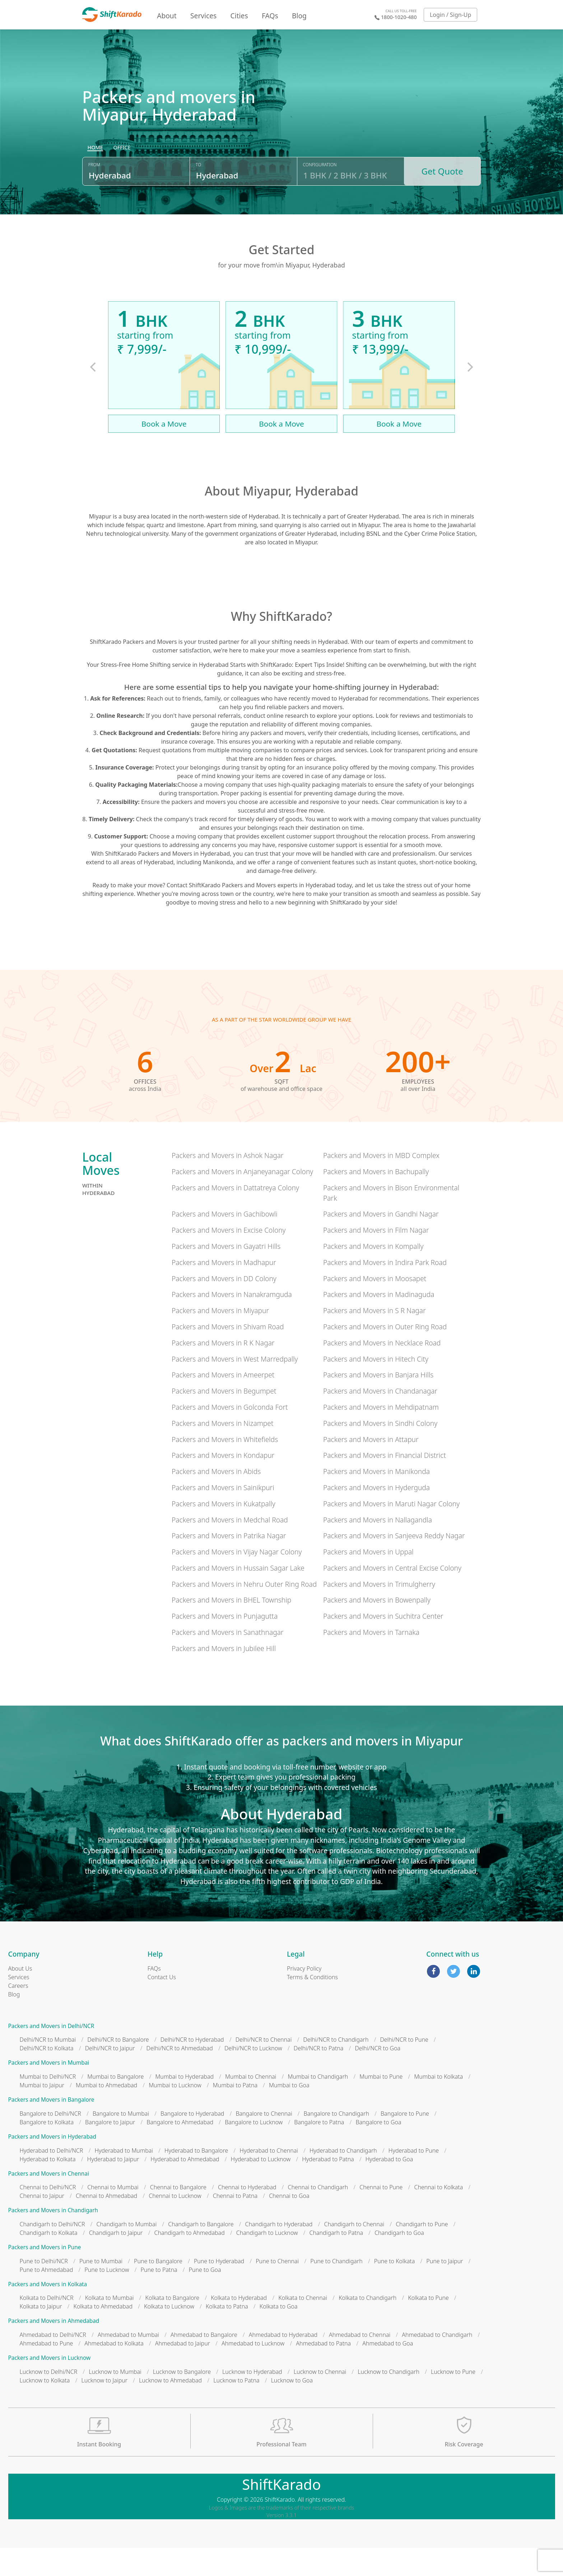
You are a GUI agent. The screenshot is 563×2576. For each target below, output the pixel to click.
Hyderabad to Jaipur (113, 2187)
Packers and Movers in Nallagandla (377, 1548)
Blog (299, 15)
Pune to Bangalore (158, 2289)
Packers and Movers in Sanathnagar (228, 1660)
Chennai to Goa (289, 2224)
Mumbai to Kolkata (438, 2104)
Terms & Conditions (312, 2005)
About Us (20, 1996)
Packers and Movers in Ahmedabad (53, 2349)
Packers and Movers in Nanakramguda (232, 1322)
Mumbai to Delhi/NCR (48, 2104)
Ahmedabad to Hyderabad (283, 2363)
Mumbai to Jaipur (42, 2113)
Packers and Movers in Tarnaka (371, 1660)
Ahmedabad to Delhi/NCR (53, 2363)
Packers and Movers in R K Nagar (223, 1371)
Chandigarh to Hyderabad (279, 2252)
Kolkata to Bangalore (172, 2326)
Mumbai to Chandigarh (318, 2104)
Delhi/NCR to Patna (319, 2076)
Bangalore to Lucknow (254, 2150)
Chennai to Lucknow (175, 2224)
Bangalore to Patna (319, 2150)
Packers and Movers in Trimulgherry (379, 1612)
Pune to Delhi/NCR (44, 2289)
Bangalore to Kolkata (47, 2150)
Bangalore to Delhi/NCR (50, 2141)
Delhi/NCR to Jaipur (110, 2076)
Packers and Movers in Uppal (368, 1580)
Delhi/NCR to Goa (377, 2076)
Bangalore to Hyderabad (192, 2141)
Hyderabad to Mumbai (123, 2178)
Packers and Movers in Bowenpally (377, 1628)
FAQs (270, 15)
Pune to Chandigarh (336, 2289)
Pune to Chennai (277, 2289)
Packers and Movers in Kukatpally (223, 1531)
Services (203, 15)
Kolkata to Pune (428, 2326)
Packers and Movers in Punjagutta (225, 1644)
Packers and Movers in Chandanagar (380, 1419)
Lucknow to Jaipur (104, 2408)
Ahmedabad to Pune (46, 2371)
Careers (18, 2014)
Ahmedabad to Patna (323, 2371)
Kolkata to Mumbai (109, 2326)
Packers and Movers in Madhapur (224, 1290)
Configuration (320, 198)
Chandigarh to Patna (336, 2261)
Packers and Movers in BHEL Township (231, 1628)
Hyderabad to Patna (328, 2187)
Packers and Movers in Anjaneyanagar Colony (242, 1199)
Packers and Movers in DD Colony (224, 1306)
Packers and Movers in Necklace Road (382, 1371)
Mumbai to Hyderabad (184, 2104)
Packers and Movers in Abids (216, 1499)
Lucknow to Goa (292, 2408)
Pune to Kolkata (394, 2289)
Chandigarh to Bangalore (200, 2252)
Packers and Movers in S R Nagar (374, 1338)
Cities (239, 15)
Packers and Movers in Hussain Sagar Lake (238, 1596)
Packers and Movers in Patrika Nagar (229, 1563)
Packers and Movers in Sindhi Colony (380, 1451)
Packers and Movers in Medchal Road (230, 1548)
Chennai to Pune (381, 2215)
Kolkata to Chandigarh (367, 2326)
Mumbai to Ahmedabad (106, 2113)
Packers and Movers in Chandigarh (53, 2238)
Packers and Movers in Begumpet (224, 1419)
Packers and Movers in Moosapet (374, 1306)
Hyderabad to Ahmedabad (184, 2187)
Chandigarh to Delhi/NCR (52, 2252)
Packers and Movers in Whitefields (225, 1467)
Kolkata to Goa (279, 2334)
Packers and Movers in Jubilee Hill (224, 1676)
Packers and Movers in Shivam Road (228, 1354)
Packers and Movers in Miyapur (220, 1338)
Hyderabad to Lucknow (261, 2187)
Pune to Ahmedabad (46, 2298)
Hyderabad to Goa (389, 2187)
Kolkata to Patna (227, 2334)
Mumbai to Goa (289, 2113)
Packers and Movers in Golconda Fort (230, 1435)
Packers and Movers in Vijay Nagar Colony (237, 1580)
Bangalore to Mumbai (121, 2141)
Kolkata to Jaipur (41, 2334)
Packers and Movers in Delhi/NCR (51, 2054)
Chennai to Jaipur (42, 2224)
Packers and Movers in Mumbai (48, 2091)
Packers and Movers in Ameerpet (223, 1403)
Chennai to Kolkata (438, 2215)
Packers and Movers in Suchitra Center (383, 1644)
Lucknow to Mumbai (115, 2400)
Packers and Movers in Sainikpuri (223, 1515)
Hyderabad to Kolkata (48, 2187)
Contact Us (162, 2005)
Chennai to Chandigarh (318, 2215)
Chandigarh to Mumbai (126, 2252)
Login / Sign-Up (450, 15)
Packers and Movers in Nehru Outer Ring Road (244, 1612)
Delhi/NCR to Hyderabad (192, 2068)
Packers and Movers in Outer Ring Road (385, 1354)
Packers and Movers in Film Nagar (376, 1258)
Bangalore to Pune (405, 2141)
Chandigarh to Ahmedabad (189, 2261)
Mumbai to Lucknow (175, 2113)
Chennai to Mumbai (112, 2215)
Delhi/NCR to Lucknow (253, 2076)
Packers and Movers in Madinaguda (378, 1322)
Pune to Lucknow (106, 2298)
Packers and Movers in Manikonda (376, 1499)
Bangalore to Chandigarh (336, 2141)
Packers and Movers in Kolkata (47, 2312)
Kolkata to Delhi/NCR (47, 2326)
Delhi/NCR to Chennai (264, 2068)
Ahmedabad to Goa (387, 2371)
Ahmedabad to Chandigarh (437, 2363)
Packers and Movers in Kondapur (223, 1483)
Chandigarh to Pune (422, 2252)
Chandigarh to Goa (399, 2261)
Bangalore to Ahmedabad (179, 2150)
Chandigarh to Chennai (354, 2252)
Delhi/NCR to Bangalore (118, 2068)
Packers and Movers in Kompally (373, 1274)
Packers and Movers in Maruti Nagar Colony (391, 1531)
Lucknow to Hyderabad (252, 2400)
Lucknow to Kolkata (45, 2408)
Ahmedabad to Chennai (359, 2363)
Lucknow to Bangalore (182, 2400)
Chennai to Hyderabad (247, 2215)
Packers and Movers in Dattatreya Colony (235, 1215)
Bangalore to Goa (378, 2150)
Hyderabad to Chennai (268, 2178)
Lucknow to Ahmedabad (170, 2408)
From (94, 198)
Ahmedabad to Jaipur (182, 2371)
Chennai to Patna (235, 2224)
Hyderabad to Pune (413, 2178)
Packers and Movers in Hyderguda (376, 1515)
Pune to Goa (205, 2298)
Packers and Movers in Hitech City (375, 1387)
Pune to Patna (158, 2298)
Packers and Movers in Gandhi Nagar (381, 1242)
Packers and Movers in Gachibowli (225, 1242)
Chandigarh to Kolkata (49, 2261)
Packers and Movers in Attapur (371, 1467)
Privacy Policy (304, 1996)
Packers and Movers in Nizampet (223, 1451)
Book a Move (164, 452)
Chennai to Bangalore (178, 2215)
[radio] (95, 181)
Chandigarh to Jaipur (116, 2261)
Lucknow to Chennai (320, 2400)
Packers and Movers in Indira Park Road (385, 1290)
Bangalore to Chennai (264, 2141)
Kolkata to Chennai (302, 2326)
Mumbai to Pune (381, 2104)
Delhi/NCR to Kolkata (47, 2076)
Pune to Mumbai (100, 2289)
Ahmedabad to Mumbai (128, 2363)
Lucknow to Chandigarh (388, 2400)
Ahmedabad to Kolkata (114, 2371)
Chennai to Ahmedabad (106, 2224)
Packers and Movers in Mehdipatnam (381, 1435)
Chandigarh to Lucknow (267, 2261)
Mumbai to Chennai (250, 2104)
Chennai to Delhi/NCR (48, 2215)
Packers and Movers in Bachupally (376, 1199)
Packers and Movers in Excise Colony (229, 1258)
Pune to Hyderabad (219, 2289)
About (166, 15)
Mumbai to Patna (235, 2113)
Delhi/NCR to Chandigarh (335, 2068)
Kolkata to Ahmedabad (102, 2334)
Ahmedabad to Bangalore (204, 2363)
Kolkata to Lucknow (169, 2334)
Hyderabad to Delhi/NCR (51, 2178)
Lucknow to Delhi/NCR (49, 2400)
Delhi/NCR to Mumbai (48, 2068)
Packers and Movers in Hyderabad (52, 2164)
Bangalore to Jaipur (110, 2150)
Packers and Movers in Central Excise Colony (392, 1596)
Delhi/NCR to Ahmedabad (179, 2076)
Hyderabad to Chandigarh (343, 2178)
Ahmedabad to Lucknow (253, 2371)
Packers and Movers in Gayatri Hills (226, 1274)
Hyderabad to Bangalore (196, 2178)
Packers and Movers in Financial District (384, 1483)
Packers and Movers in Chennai (48, 2201)
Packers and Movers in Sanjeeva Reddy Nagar (394, 1563)
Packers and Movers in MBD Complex (381, 1183)
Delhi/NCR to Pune (404, 2068)
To (198, 198)
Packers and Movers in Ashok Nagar (228, 1183)
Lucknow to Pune (453, 2400)
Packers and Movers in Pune (44, 2275)
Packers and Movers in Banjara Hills (378, 1403)
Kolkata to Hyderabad (239, 2326)
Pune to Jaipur (444, 2289)
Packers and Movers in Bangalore (51, 2127)
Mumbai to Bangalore (115, 2104)
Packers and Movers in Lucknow (49, 2386)
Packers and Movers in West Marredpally (235, 1387)
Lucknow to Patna (236, 2408)
